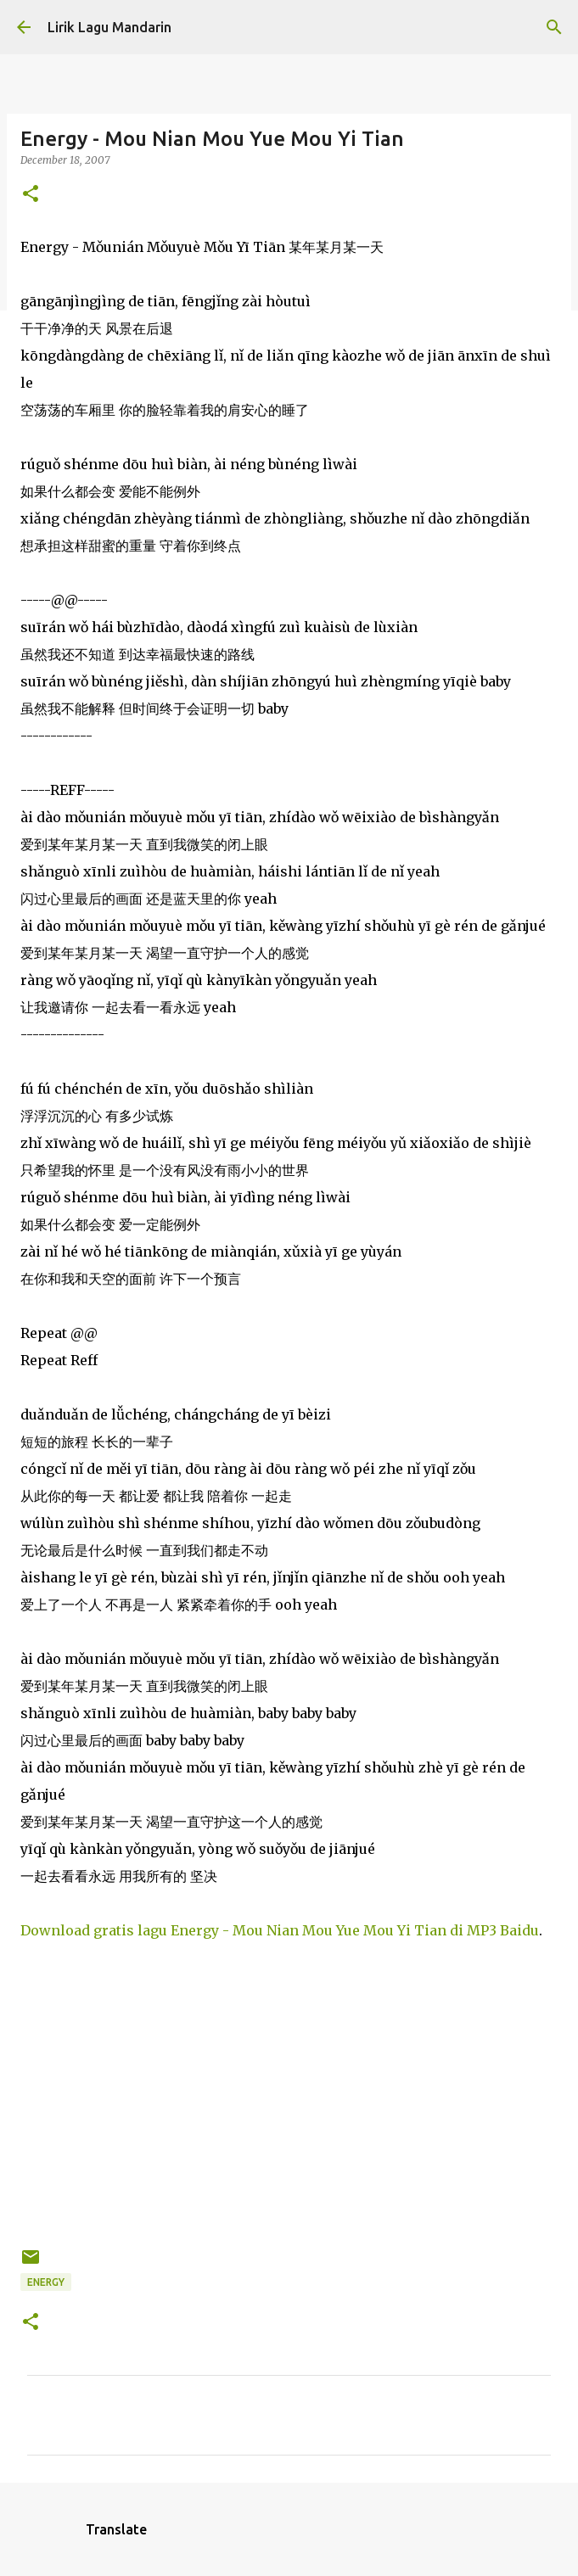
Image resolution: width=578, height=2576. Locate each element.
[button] (30, 194)
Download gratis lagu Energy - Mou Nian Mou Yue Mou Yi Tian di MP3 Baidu (279, 1930)
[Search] (554, 27)
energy (46, 2282)
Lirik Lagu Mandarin (109, 27)
